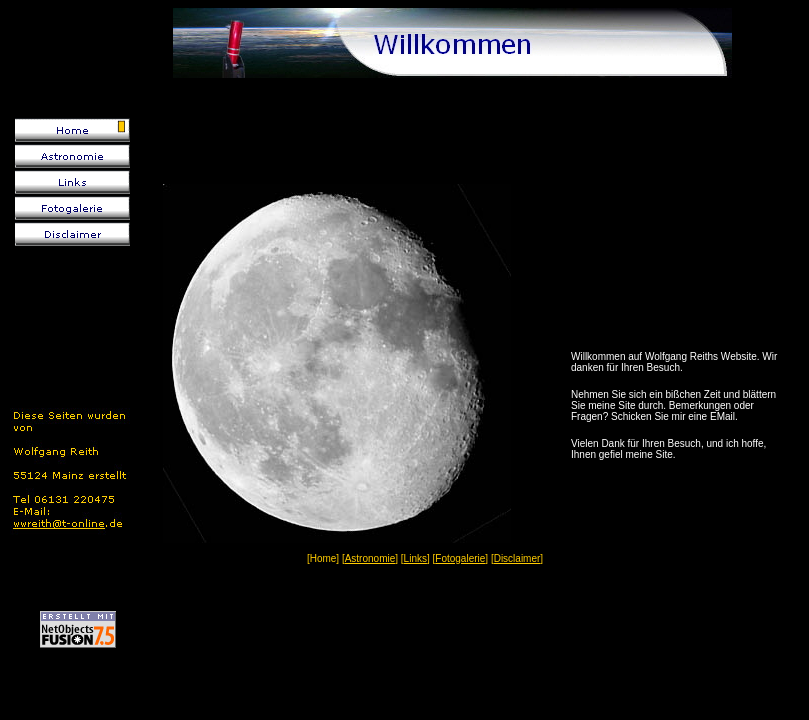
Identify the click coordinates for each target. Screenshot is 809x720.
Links (415, 558)
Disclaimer (517, 558)
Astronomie (370, 558)
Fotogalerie (460, 558)
